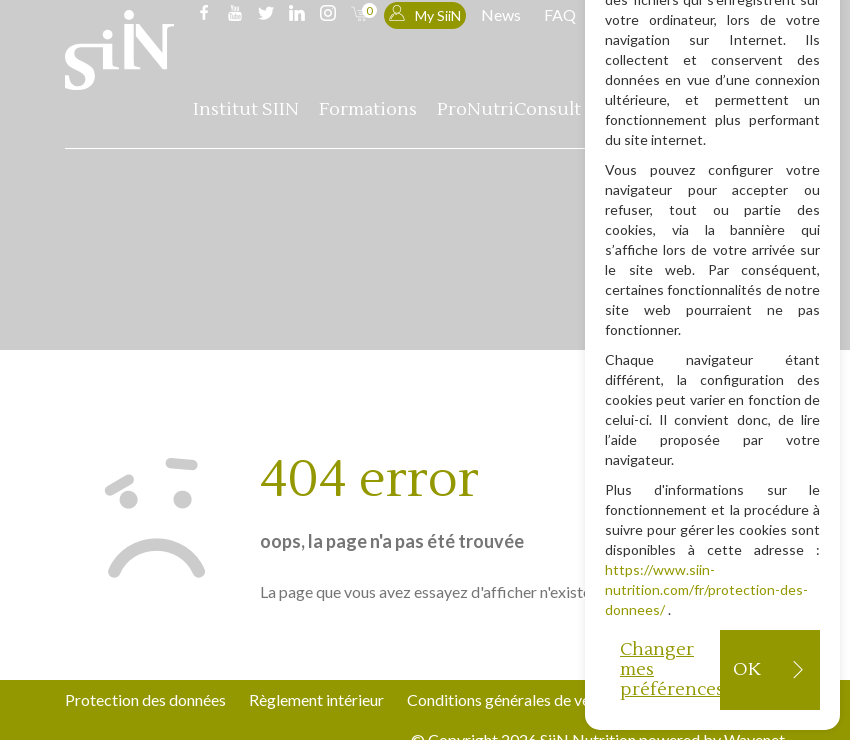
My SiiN (425, 14)
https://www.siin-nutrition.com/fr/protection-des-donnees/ (706, 589)
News (501, 14)
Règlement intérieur (316, 699)
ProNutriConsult (509, 109)
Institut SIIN (246, 109)
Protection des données (145, 699)
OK (746, 669)
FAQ (560, 14)
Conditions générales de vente (509, 699)
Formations (368, 109)
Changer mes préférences (670, 669)
